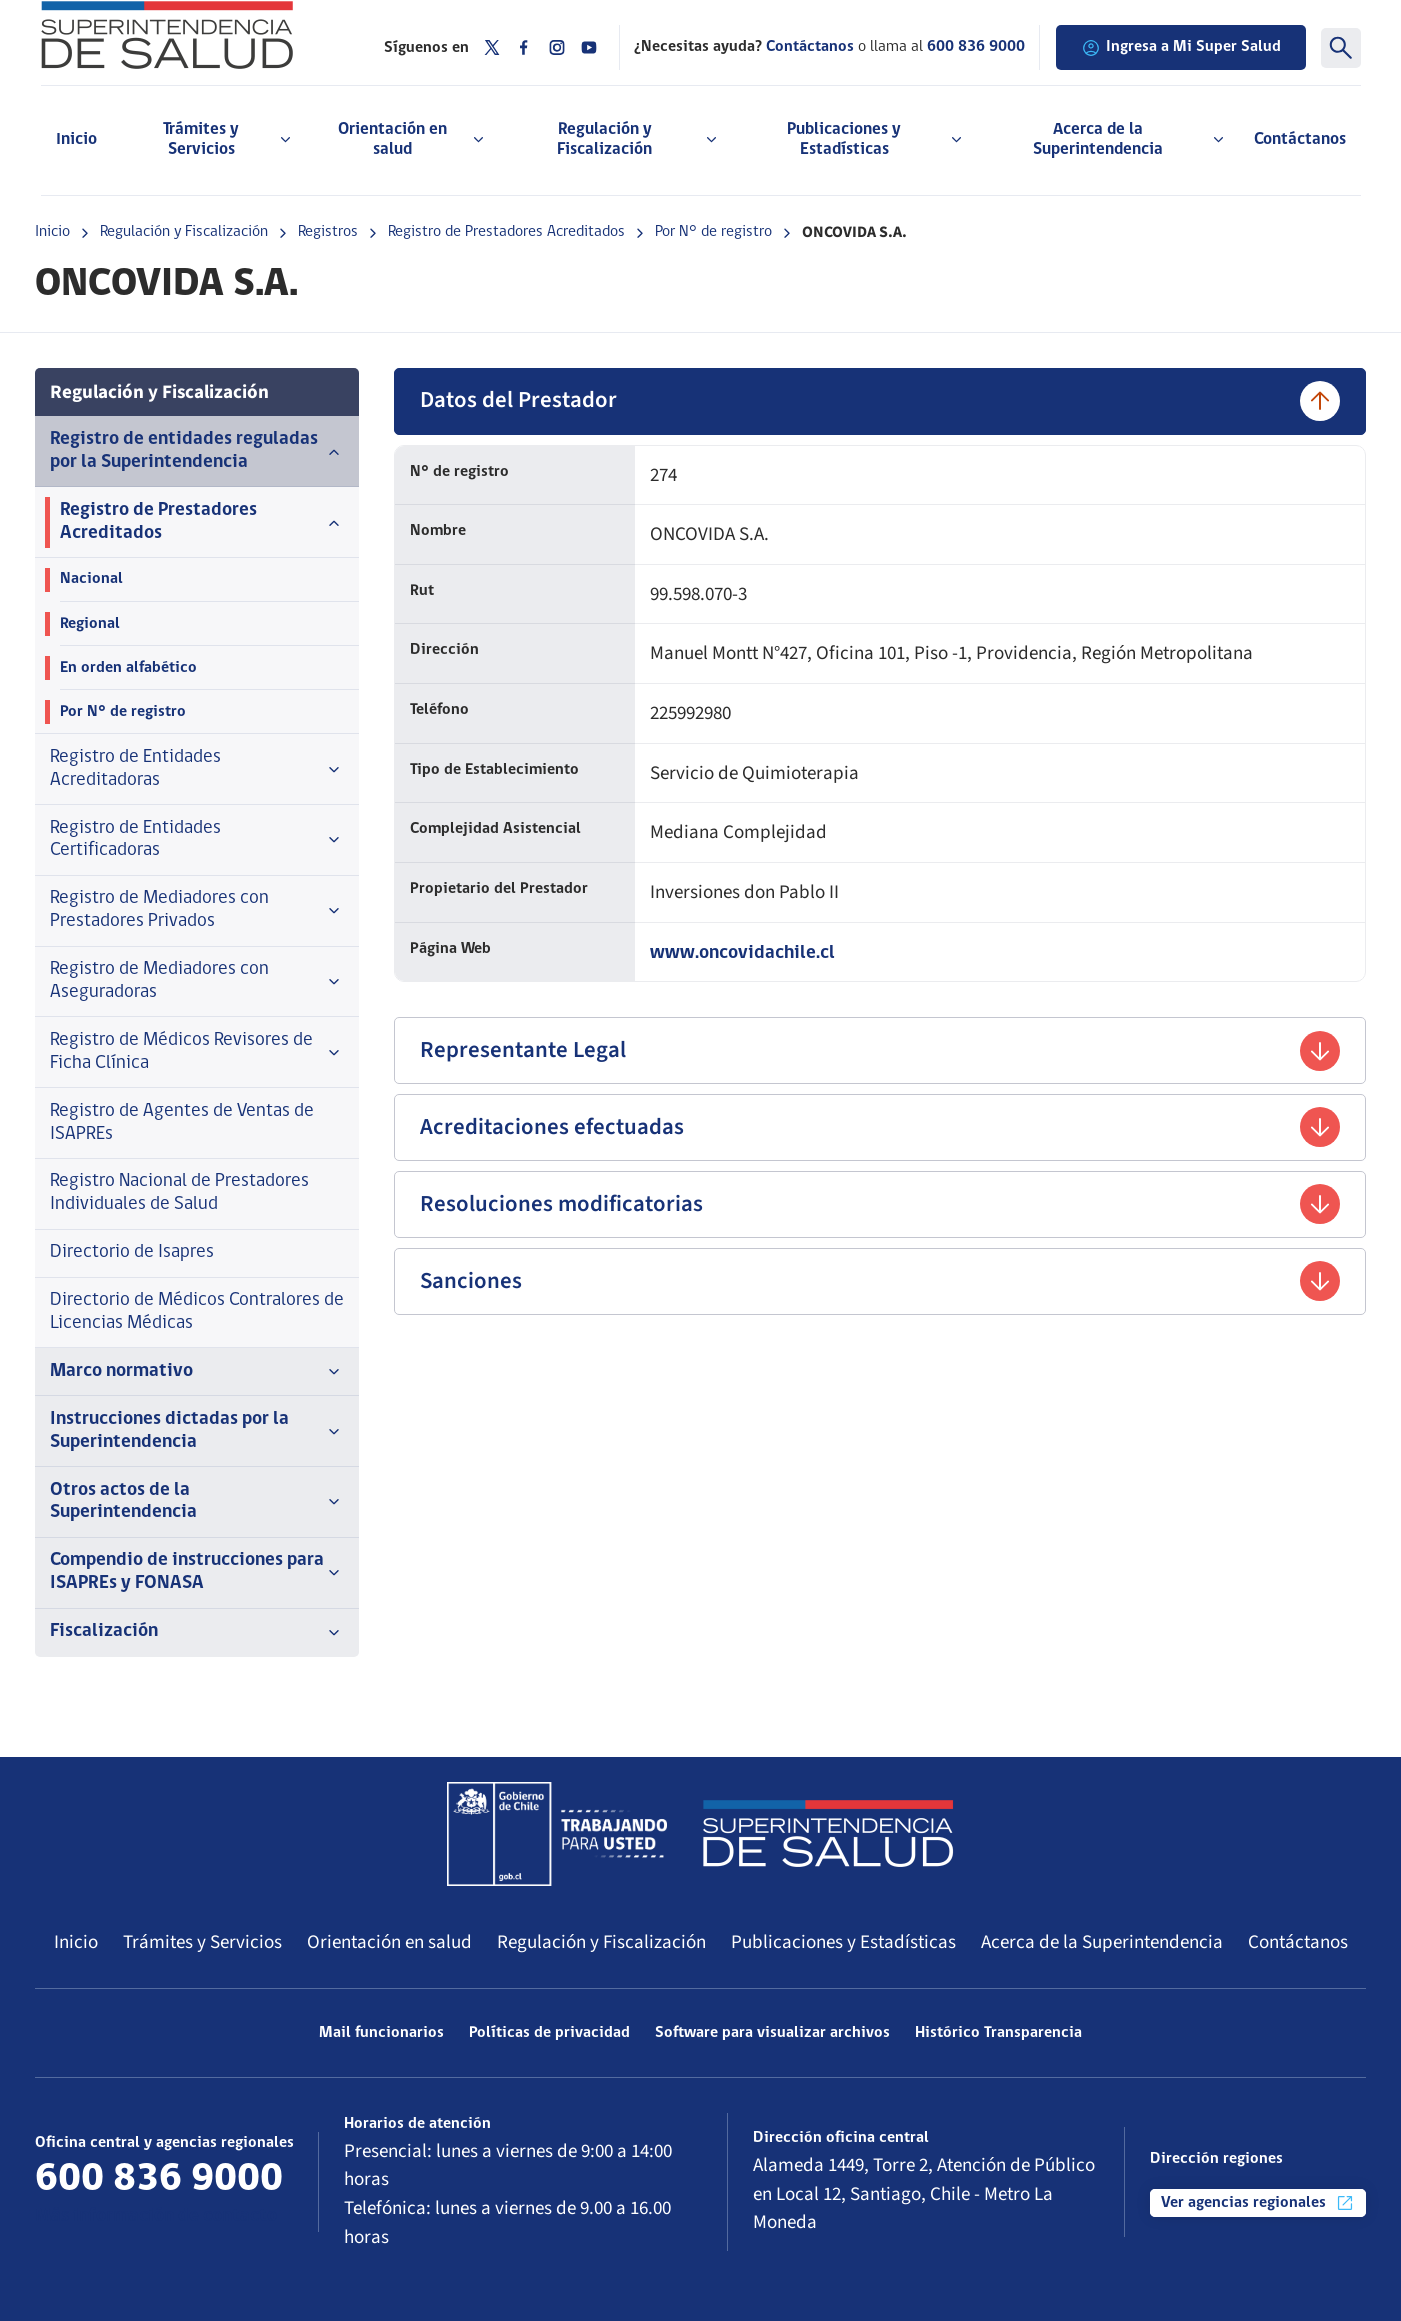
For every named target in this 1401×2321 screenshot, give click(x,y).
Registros (328, 232)
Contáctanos (1300, 139)
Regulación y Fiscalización (184, 232)
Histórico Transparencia (998, 2033)
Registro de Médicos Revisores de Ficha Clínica (197, 1052)
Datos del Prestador (880, 401)
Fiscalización (197, 1632)
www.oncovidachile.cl (742, 953)
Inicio (76, 139)
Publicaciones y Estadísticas (843, 1942)
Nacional (91, 579)
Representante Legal (880, 1051)
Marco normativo (197, 1372)
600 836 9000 (976, 47)
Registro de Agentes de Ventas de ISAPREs (182, 1123)
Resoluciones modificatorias (880, 1204)
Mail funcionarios (381, 2033)
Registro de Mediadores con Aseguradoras (197, 981)
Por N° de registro (713, 232)
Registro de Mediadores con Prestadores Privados (197, 910)
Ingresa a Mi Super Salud (1181, 48)
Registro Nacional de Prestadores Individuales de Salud (179, 1193)
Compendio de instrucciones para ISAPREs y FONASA (197, 1572)
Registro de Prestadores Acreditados (506, 232)
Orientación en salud (389, 1942)
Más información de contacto (156, 2216)
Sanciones (880, 1281)
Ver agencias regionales (1258, 2203)
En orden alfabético (128, 668)
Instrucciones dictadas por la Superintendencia (197, 1431)
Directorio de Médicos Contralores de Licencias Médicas (197, 1312)
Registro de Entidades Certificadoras (197, 840)
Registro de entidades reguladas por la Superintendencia (197, 451)
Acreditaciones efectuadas (880, 1127)
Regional (90, 624)
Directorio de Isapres (132, 1252)
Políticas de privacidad (549, 2033)
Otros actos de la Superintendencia (197, 1502)
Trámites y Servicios (202, 1942)
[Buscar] (1341, 48)
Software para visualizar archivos (772, 2033)
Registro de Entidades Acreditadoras (197, 769)
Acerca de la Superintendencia (1102, 1942)
